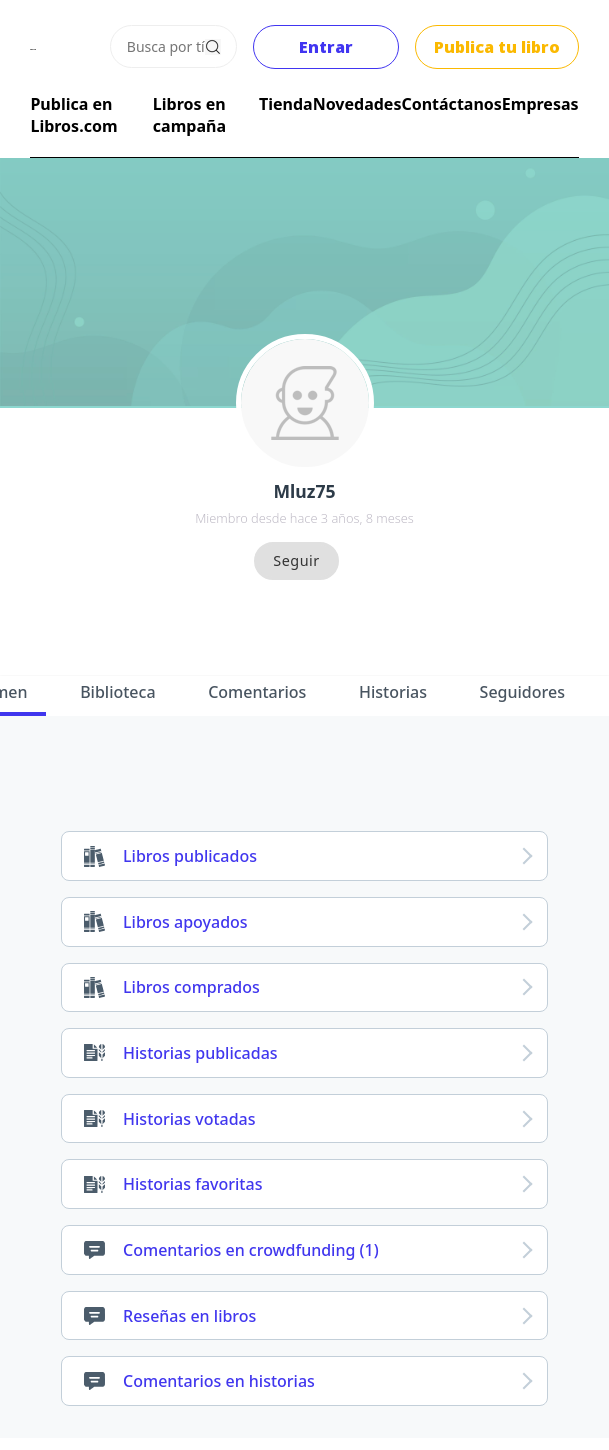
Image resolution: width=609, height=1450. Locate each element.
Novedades (357, 104)
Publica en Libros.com (73, 115)
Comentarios (257, 692)
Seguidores (522, 692)
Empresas (540, 104)
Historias (393, 692)
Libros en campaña (189, 115)
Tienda (286, 104)
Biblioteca (117, 692)
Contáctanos (451, 104)
